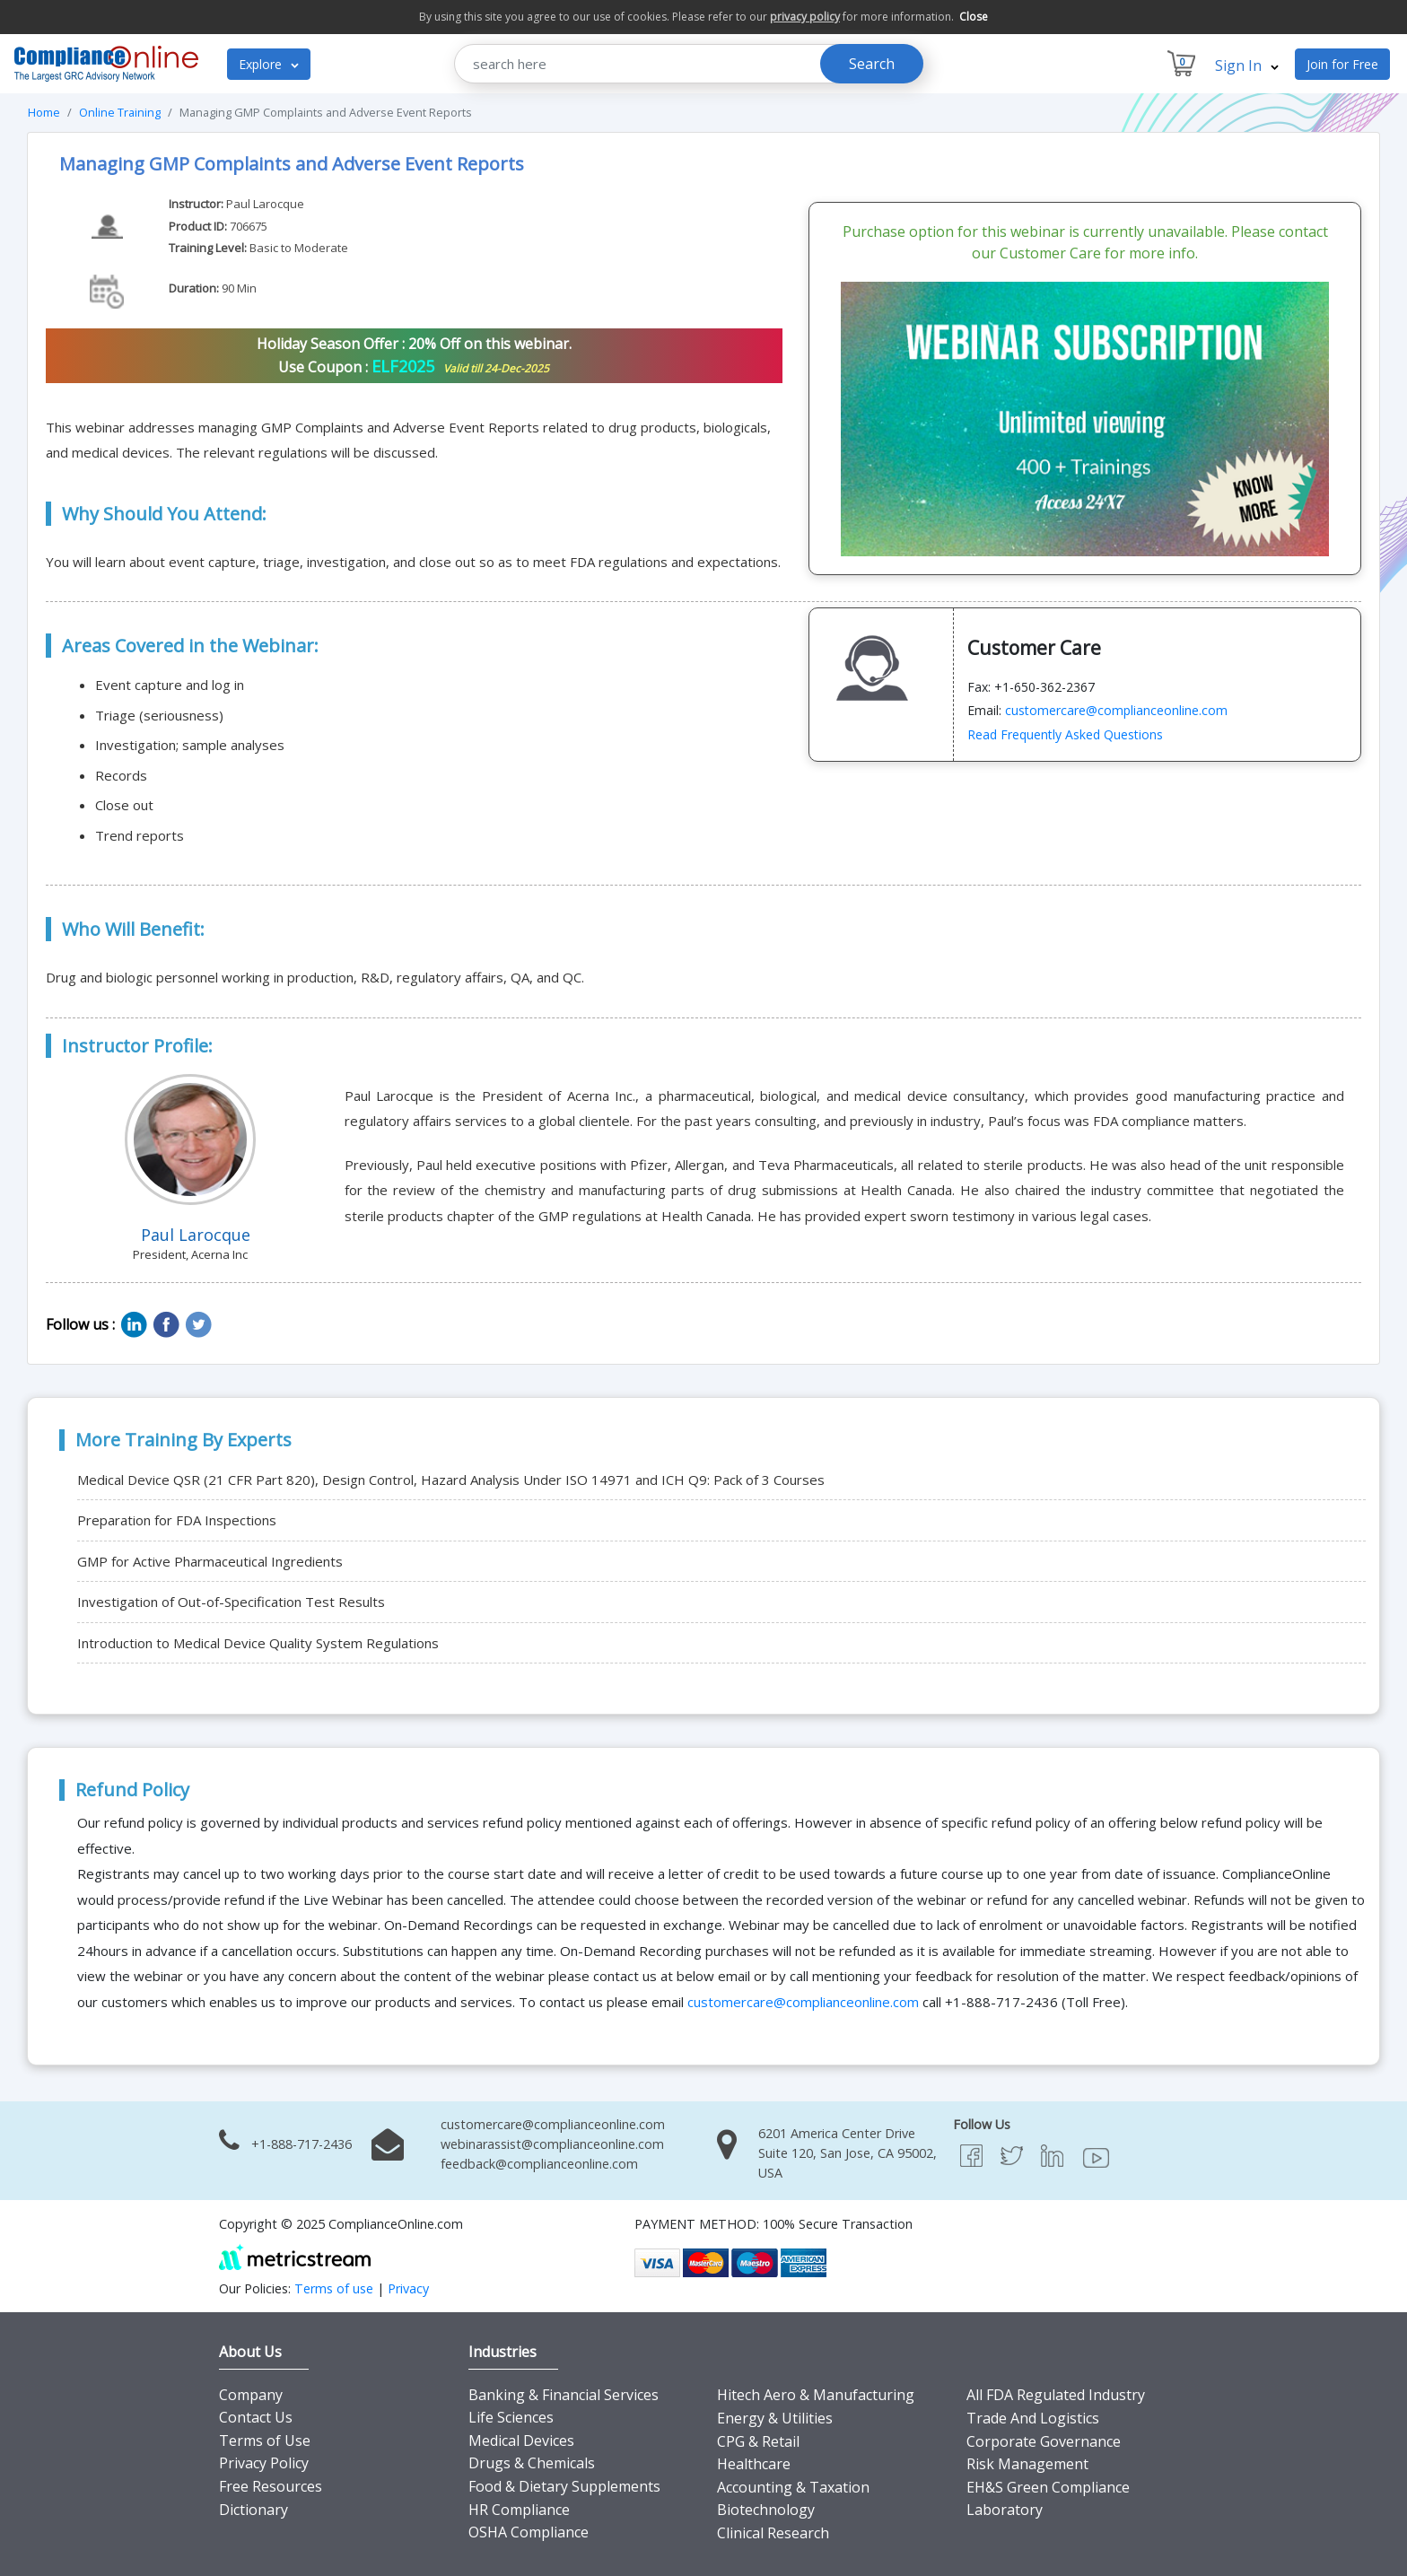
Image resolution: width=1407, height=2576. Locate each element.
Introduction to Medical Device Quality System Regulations (258, 1643)
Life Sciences (511, 2417)
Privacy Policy (264, 2463)
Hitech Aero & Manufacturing (815, 2395)
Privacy (408, 2288)
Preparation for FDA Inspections (176, 1520)
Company (251, 2395)
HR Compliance (519, 2509)
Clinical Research (773, 2533)
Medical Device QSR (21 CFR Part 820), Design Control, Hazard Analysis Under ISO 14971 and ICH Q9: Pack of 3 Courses (451, 1480)
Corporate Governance (1043, 2441)
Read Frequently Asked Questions (1065, 734)
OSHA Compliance (528, 2532)
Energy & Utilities (775, 2418)
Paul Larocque (265, 204)
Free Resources (270, 2486)
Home (44, 112)
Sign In (1247, 65)
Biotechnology (766, 2509)
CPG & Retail (758, 2441)
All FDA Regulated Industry (1055, 2395)
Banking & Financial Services (563, 2395)
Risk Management (1027, 2464)
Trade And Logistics (1032, 2418)
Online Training (120, 112)
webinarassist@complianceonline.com (552, 2143)
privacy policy (805, 16)
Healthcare (754, 2464)
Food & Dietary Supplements (564, 2486)
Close (973, 16)
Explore (269, 64)
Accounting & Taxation (793, 2487)
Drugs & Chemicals (531, 2463)
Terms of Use (264, 2440)
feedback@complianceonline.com (539, 2163)
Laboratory (1004, 2509)
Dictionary (253, 2509)
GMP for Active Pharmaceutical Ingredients (210, 1561)
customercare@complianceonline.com (1116, 710)
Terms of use (333, 2288)
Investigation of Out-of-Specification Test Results (231, 1602)
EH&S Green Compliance (1048, 2487)
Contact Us (256, 2417)
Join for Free (1342, 64)
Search (872, 64)
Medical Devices (521, 2440)
